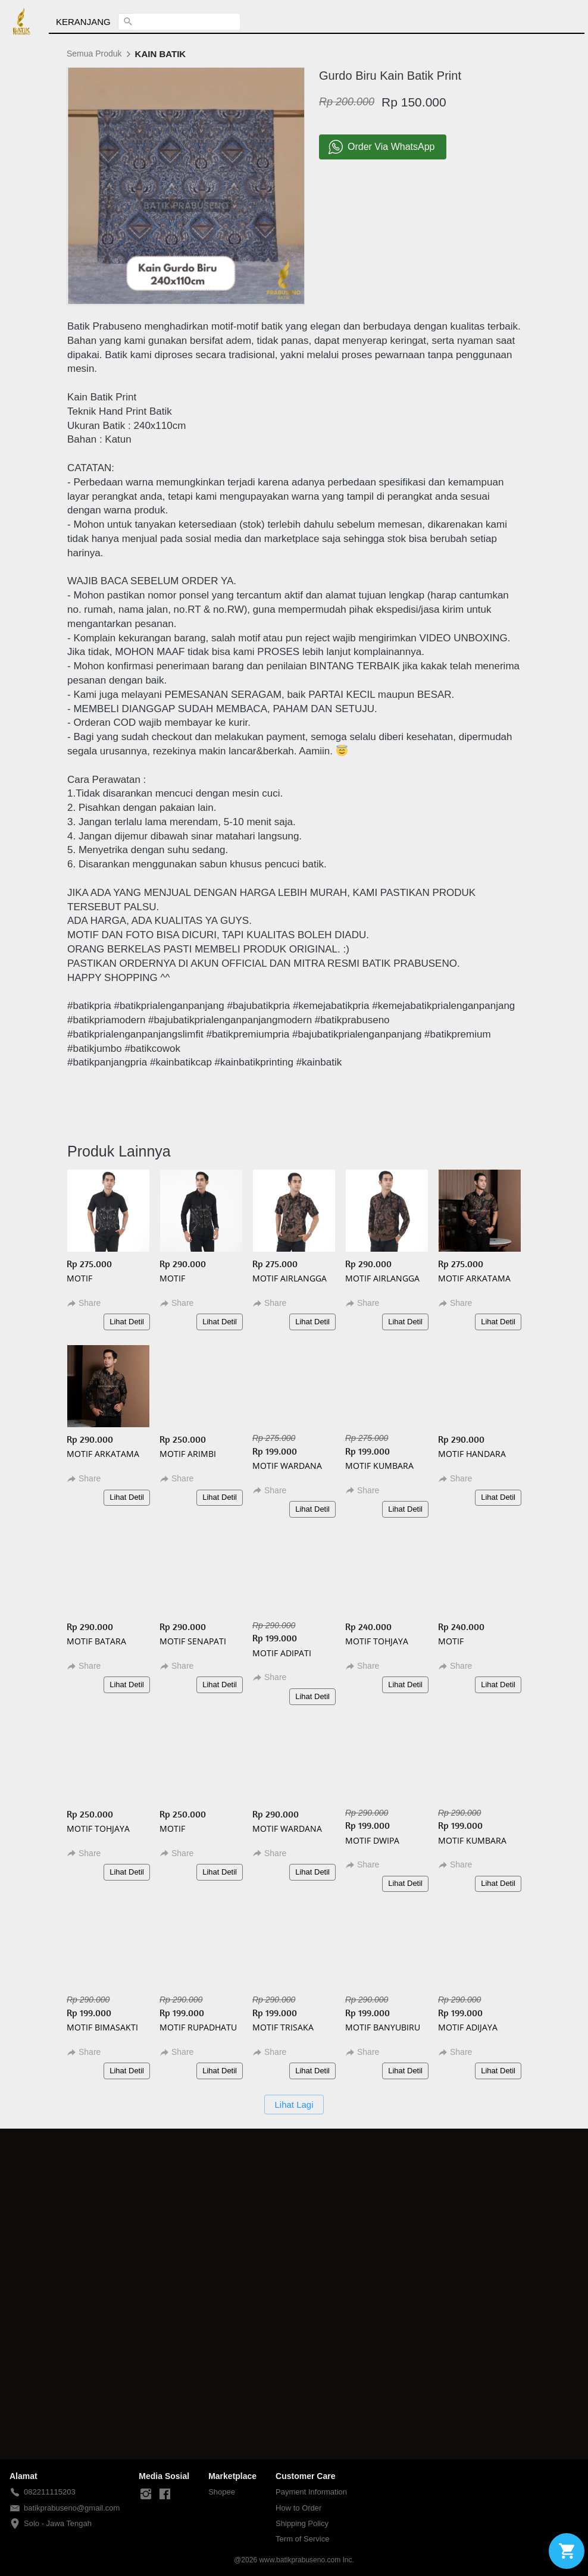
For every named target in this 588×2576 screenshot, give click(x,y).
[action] (566, 2551)
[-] (146, 2494)
